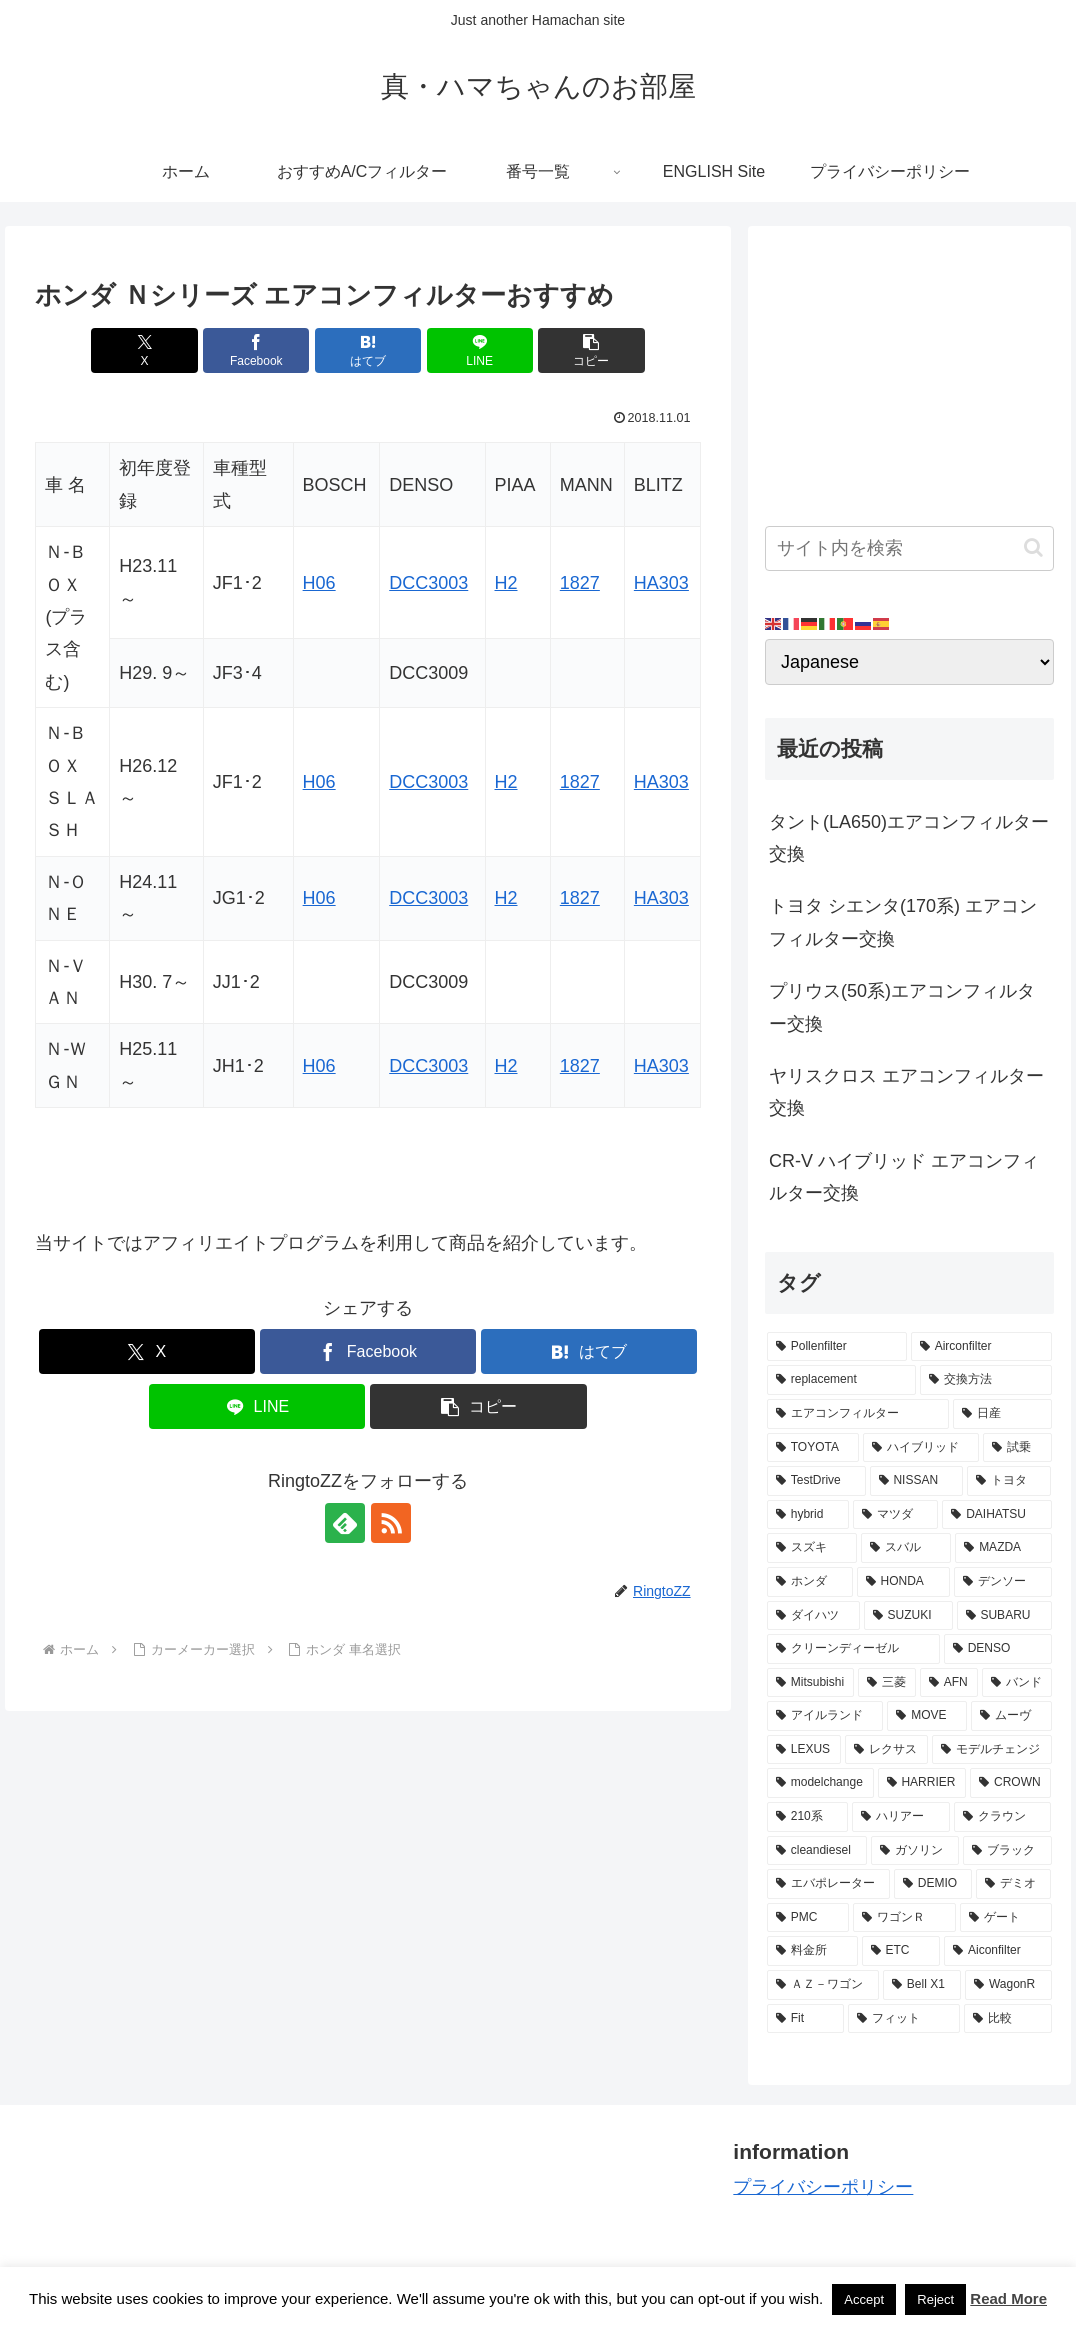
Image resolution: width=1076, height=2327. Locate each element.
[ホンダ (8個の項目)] (810, 1582)
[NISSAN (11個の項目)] (916, 1481)
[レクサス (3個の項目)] (886, 1750)
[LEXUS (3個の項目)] (804, 1750)
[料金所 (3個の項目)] (812, 1951)
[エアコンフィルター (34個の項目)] (858, 1414)
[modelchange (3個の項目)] (820, 1783)
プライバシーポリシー (823, 2187)
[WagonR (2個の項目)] (1008, 1985)
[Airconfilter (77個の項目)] (981, 1347)
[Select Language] (909, 662)
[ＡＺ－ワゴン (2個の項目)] (823, 1985)
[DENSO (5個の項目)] (998, 1649)
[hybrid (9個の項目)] (808, 1515)
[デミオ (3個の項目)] (1013, 1884)
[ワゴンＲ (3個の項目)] (904, 1918)
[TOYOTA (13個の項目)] (813, 1448)
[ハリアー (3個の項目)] (901, 1817)
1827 (580, 583)
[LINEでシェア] (480, 350)
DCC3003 (428, 583)
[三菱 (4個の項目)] (887, 1683)
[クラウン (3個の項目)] (1003, 1817)
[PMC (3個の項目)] (808, 1918)
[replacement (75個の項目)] (841, 1380)
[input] (909, 548)
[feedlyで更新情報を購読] (345, 1523)
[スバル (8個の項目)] (906, 1548)
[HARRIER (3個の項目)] (922, 1783)
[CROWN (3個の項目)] (1010, 1783)
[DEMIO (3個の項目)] (933, 1884)
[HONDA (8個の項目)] (903, 1582)
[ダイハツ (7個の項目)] (813, 1616)
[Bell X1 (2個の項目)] (922, 1985)
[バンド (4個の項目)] (1017, 1683)
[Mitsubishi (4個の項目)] (810, 1683)
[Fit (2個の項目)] (805, 2019)
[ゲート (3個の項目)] (1005, 1918)
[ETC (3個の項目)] (901, 1951)
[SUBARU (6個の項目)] (1004, 1616)
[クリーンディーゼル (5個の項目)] (853, 1649)
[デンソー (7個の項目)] (1003, 1582)
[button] (591, 350)
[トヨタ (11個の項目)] (1009, 1481)
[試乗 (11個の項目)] (1017, 1448)
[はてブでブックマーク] (368, 350)
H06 (319, 583)
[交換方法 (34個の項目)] (985, 1380)
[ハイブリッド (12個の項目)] (921, 1448)
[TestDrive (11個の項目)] (816, 1481)
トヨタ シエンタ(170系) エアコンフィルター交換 (903, 922)
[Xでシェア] (144, 350)
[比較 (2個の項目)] (1008, 2019)
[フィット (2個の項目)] (904, 2019)
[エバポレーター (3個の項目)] (828, 1884)
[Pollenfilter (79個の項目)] (837, 1347)
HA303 (661, 583)
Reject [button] (935, 2299)
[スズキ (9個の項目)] (812, 1548)
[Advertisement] (909, 368)
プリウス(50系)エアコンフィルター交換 (902, 1007)
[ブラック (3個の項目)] (1007, 1851)
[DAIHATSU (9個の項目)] (996, 1515)
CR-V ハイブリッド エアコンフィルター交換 (904, 1177)
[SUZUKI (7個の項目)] (908, 1616)
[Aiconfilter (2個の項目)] (997, 1951)
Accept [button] (864, 2299)
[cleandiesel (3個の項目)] (817, 1851)
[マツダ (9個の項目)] (895, 1515)
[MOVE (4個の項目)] (927, 1716)
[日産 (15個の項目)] (1002, 1414)
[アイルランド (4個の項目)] (825, 1716)
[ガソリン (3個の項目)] (915, 1851)
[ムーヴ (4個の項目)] (1011, 1716)
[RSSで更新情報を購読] (391, 1523)
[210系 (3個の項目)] (808, 1817)
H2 (506, 583)
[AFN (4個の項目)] (949, 1683)
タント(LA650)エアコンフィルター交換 (909, 838)
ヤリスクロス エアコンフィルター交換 (906, 1092)
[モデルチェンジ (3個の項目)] (991, 1750)
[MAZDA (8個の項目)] (1003, 1548)
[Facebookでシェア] (256, 350)
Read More (1008, 2298)
